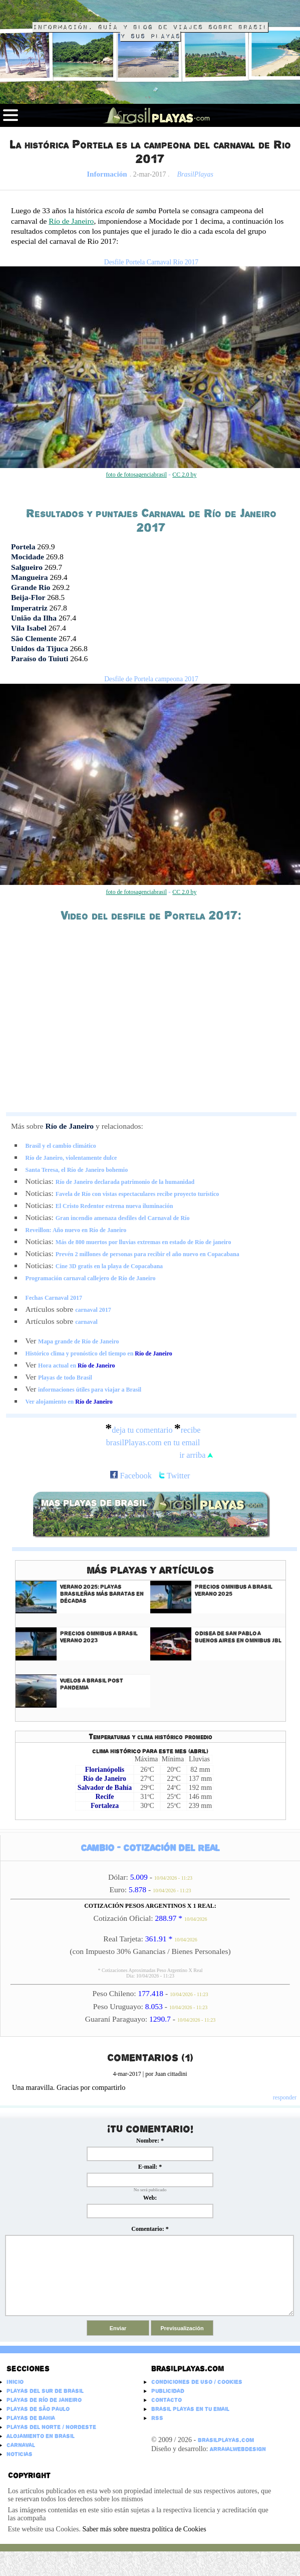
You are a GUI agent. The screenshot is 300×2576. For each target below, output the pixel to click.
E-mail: (150, 2166)
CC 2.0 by (184, 475)
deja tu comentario (142, 1430)
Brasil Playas (67, 11)
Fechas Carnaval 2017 (54, 1297)
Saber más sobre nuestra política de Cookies (144, 2529)
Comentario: (149, 2228)
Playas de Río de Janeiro (44, 2399)
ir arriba (196, 1455)
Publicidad (167, 2390)
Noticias (20, 2454)
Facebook (131, 1475)
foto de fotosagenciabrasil (136, 475)
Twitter (174, 1475)
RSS (157, 2417)
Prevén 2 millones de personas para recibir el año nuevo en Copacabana (147, 1254)
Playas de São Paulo (38, 2408)
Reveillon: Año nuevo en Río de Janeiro (76, 1230)
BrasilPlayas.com (226, 2440)
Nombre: (150, 2140)
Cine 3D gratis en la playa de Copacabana (109, 1266)
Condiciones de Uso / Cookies (196, 2381)
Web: (150, 2197)
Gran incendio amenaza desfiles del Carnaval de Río (123, 1218)
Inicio (15, 2381)
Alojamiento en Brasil (41, 2436)
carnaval (86, 1321)
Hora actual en (76, 1365)
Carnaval (21, 2445)
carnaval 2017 (93, 1309)
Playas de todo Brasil (65, 1377)
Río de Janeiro (71, 221)
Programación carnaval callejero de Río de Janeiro (91, 1278)
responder (284, 2097)
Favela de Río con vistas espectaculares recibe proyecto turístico (137, 1193)
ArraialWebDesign (238, 2449)
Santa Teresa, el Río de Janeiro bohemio (77, 1169)
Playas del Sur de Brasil (45, 2390)
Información (107, 174)
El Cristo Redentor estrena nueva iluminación (114, 1205)
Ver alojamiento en (69, 1401)
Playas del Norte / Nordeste (51, 2427)
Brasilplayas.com (187, 2368)
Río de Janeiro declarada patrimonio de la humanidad (125, 1181)
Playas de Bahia (31, 2417)
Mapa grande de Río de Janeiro (78, 1341)
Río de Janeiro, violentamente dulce (71, 1157)
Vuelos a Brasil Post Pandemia (91, 1684)
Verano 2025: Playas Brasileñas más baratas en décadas (102, 1593)
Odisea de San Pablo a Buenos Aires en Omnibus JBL (238, 1637)
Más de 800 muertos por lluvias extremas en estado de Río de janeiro (143, 1242)
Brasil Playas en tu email (190, 2408)
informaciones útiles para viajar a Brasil (89, 1389)
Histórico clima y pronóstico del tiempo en (99, 1353)
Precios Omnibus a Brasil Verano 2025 (233, 1590)
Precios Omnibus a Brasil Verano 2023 (99, 1637)
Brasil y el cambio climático (61, 1145)
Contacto (166, 2399)
